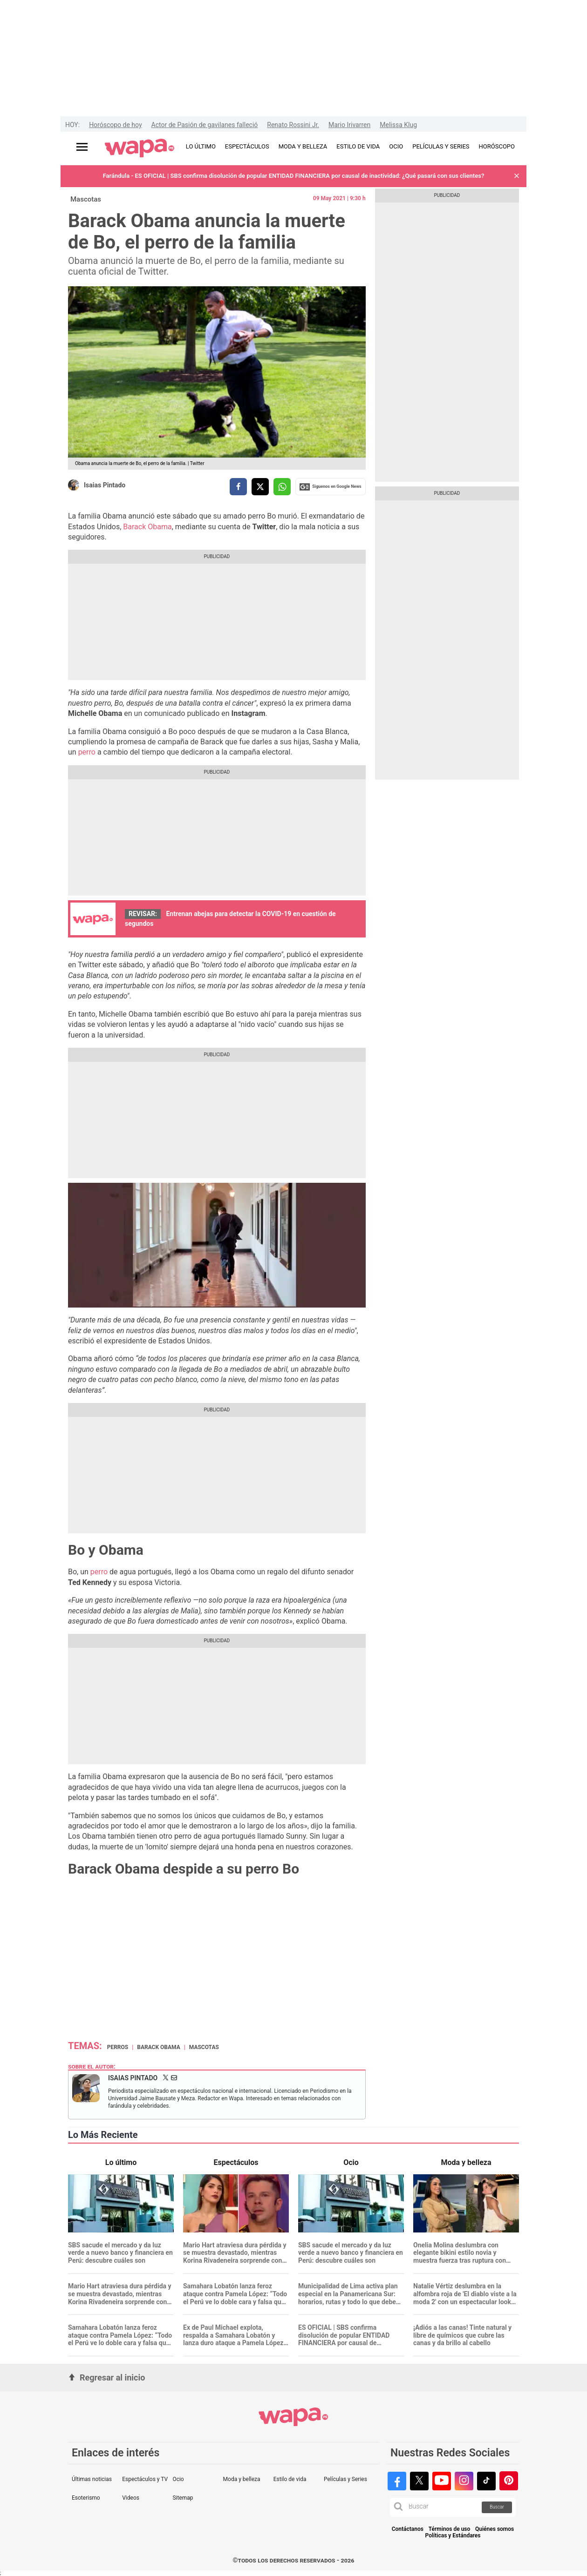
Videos (130, 2498)
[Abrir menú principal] (82, 147)
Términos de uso (450, 2529)
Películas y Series (345, 2479)
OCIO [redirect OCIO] (396, 146)
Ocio (178, 2479)
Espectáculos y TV (145, 2479)
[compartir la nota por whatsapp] (282, 486)
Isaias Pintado (104, 485)
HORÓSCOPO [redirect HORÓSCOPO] (497, 146)
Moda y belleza (241, 2479)
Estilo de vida (290, 2479)
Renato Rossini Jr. (293, 124)
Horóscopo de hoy (115, 124)
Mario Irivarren (349, 124)
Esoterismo (86, 2498)
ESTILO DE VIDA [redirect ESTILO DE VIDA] (358, 146)
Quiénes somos (494, 2529)
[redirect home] (139, 148)
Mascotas (85, 199)
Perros (118, 2047)
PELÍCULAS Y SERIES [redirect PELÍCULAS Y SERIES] (440, 146)
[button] (516, 176)
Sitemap (182, 2498)
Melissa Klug (398, 124)
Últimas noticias (92, 2479)
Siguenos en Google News (330, 487)
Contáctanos (407, 2529)
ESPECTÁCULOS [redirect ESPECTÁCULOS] (247, 146)
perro (87, 752)
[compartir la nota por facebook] (238, 486)
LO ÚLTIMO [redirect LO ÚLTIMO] (201, 146)
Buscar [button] (497, 2506)
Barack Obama (147, 526)
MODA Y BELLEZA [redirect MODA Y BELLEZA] (303, 146)
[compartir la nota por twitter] (260, 486)
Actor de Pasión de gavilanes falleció (204, 124)
